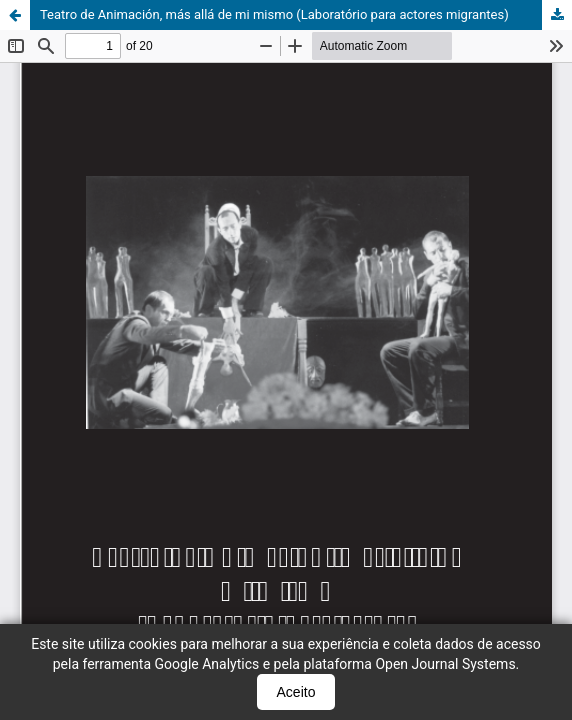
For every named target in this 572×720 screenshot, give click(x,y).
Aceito (296, 692)
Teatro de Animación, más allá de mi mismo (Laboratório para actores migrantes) (274, 14)
